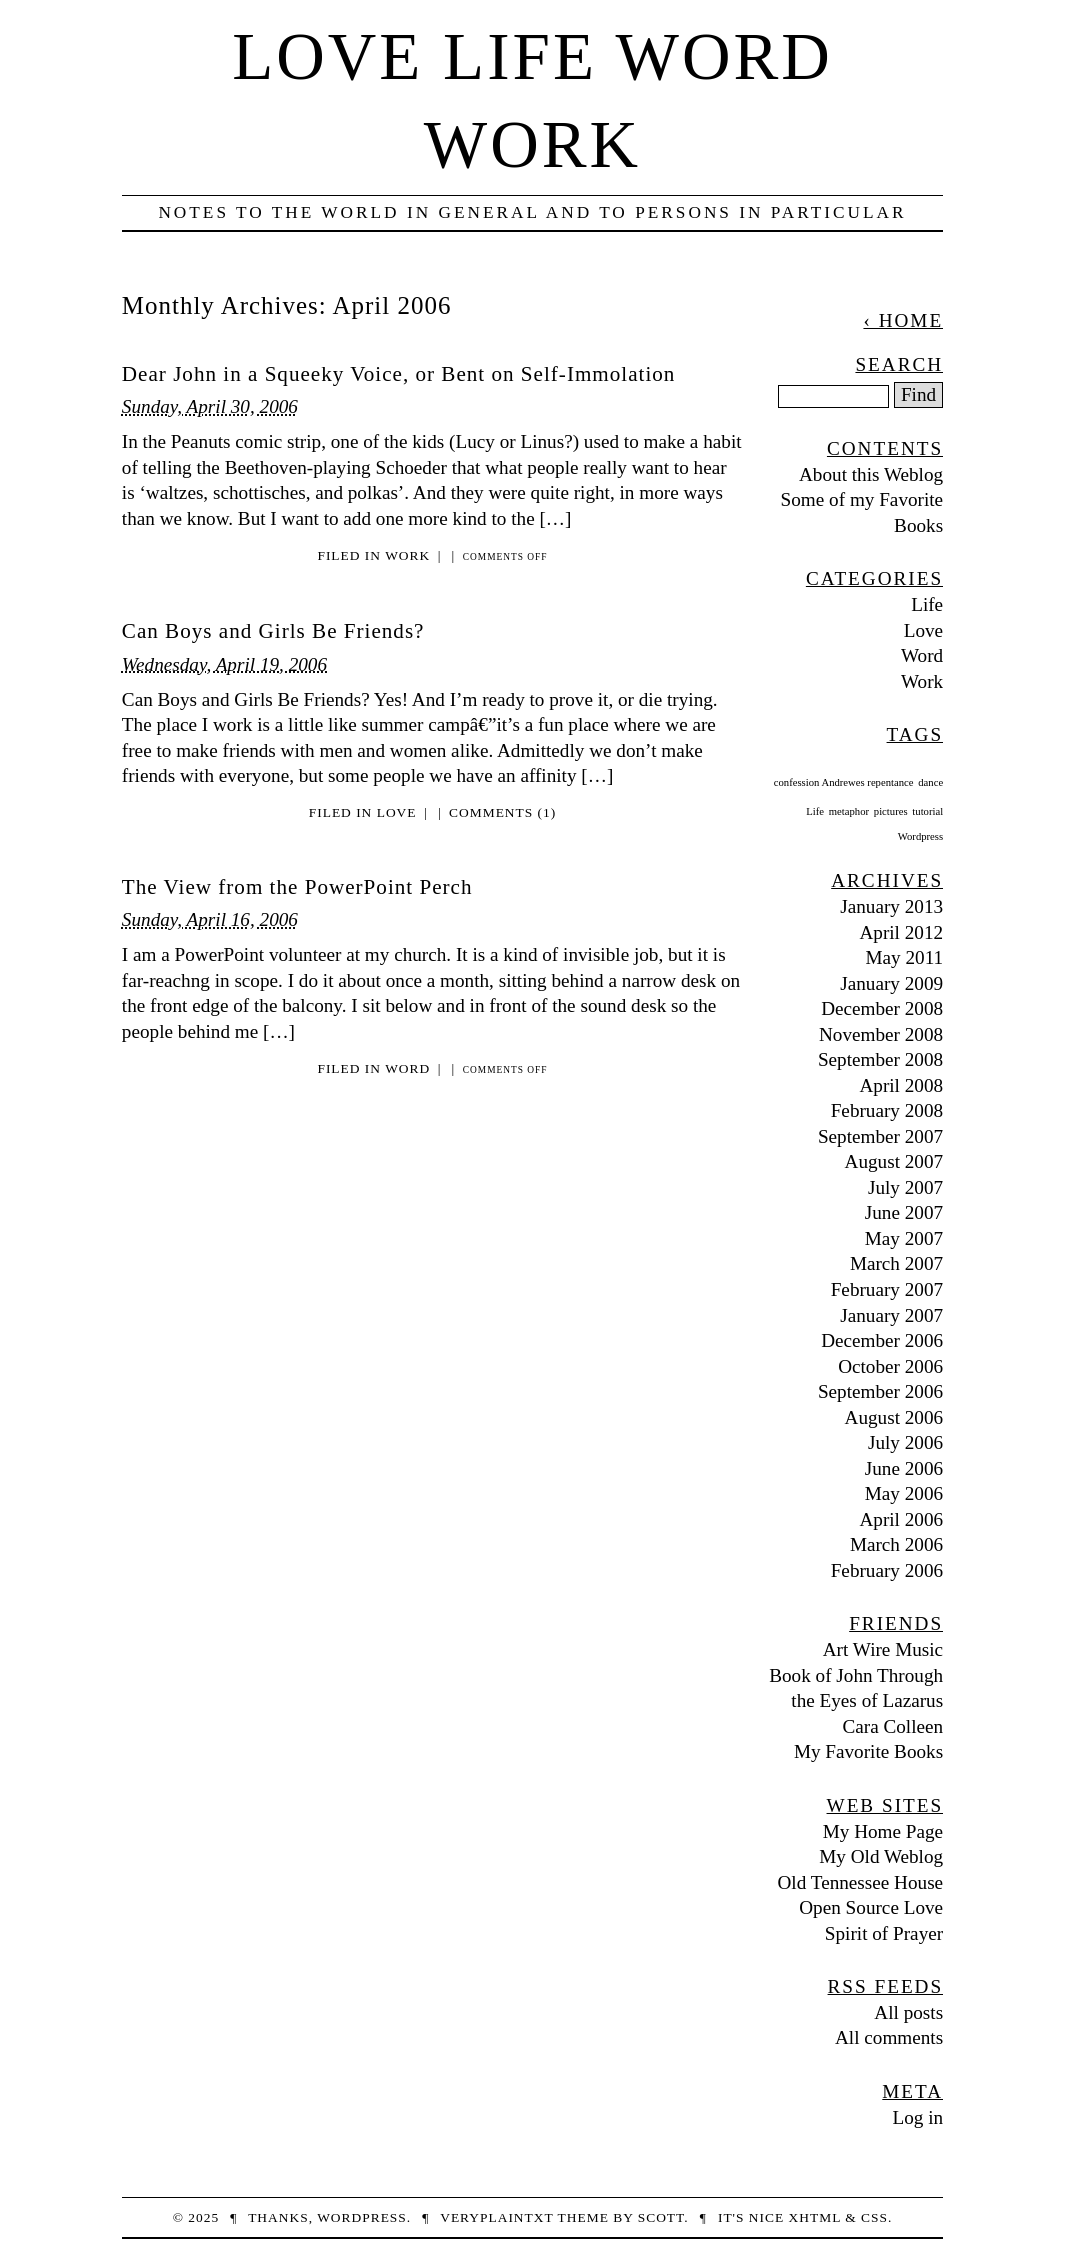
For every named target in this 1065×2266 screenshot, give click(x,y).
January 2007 (891, 1315)
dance (930, 782)
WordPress (362, 2217)
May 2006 (904, 1493)
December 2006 (882, 1340)
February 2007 (887, 1289)
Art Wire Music (883, 1649)
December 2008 (882, 1008)
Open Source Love (871, 1907)
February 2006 (887, 1570)
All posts (908, 2012)
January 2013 (891, 906)
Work (407, 555)
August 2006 (894, 1417)
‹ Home (903, 320)
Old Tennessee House (861, 1882)
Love (397, 812)
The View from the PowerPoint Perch (297, 887)
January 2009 (891, 983)
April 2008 (901, 1085)
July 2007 (905, 1187)
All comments (889, 2037)
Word (407, 1068)
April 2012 (901, 932)
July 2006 (905, 1442)
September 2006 (880, 1391)
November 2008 (881, 1034)
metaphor (849, 811)
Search (899, 364)
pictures (891, 811)
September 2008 (880, 1059)
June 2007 (904, 1212)
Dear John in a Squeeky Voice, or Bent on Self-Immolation (399, 374)
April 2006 (901, 1519)
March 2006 (896, 1544)
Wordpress (920, 836)
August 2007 (894, 1161)
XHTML (815, 2217)
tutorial (927, 811)
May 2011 (905, 957)
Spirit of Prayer (884, 1933)
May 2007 (904, 1238)
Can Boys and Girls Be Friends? (273, 631)
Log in (918, 2117)
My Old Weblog (881, 1856)
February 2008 (887, 1110)
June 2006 (904, 1468)
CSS (874, 2217)
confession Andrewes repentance (844, 782)
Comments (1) (502, 812)
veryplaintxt (496, 2217)
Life (927, 604)
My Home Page (883, 1831)
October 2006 (890, 1366)
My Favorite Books (868, 1751)
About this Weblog (871, 474)
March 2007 (896, 1263)
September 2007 (880, 1136)
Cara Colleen (892, 1726)
